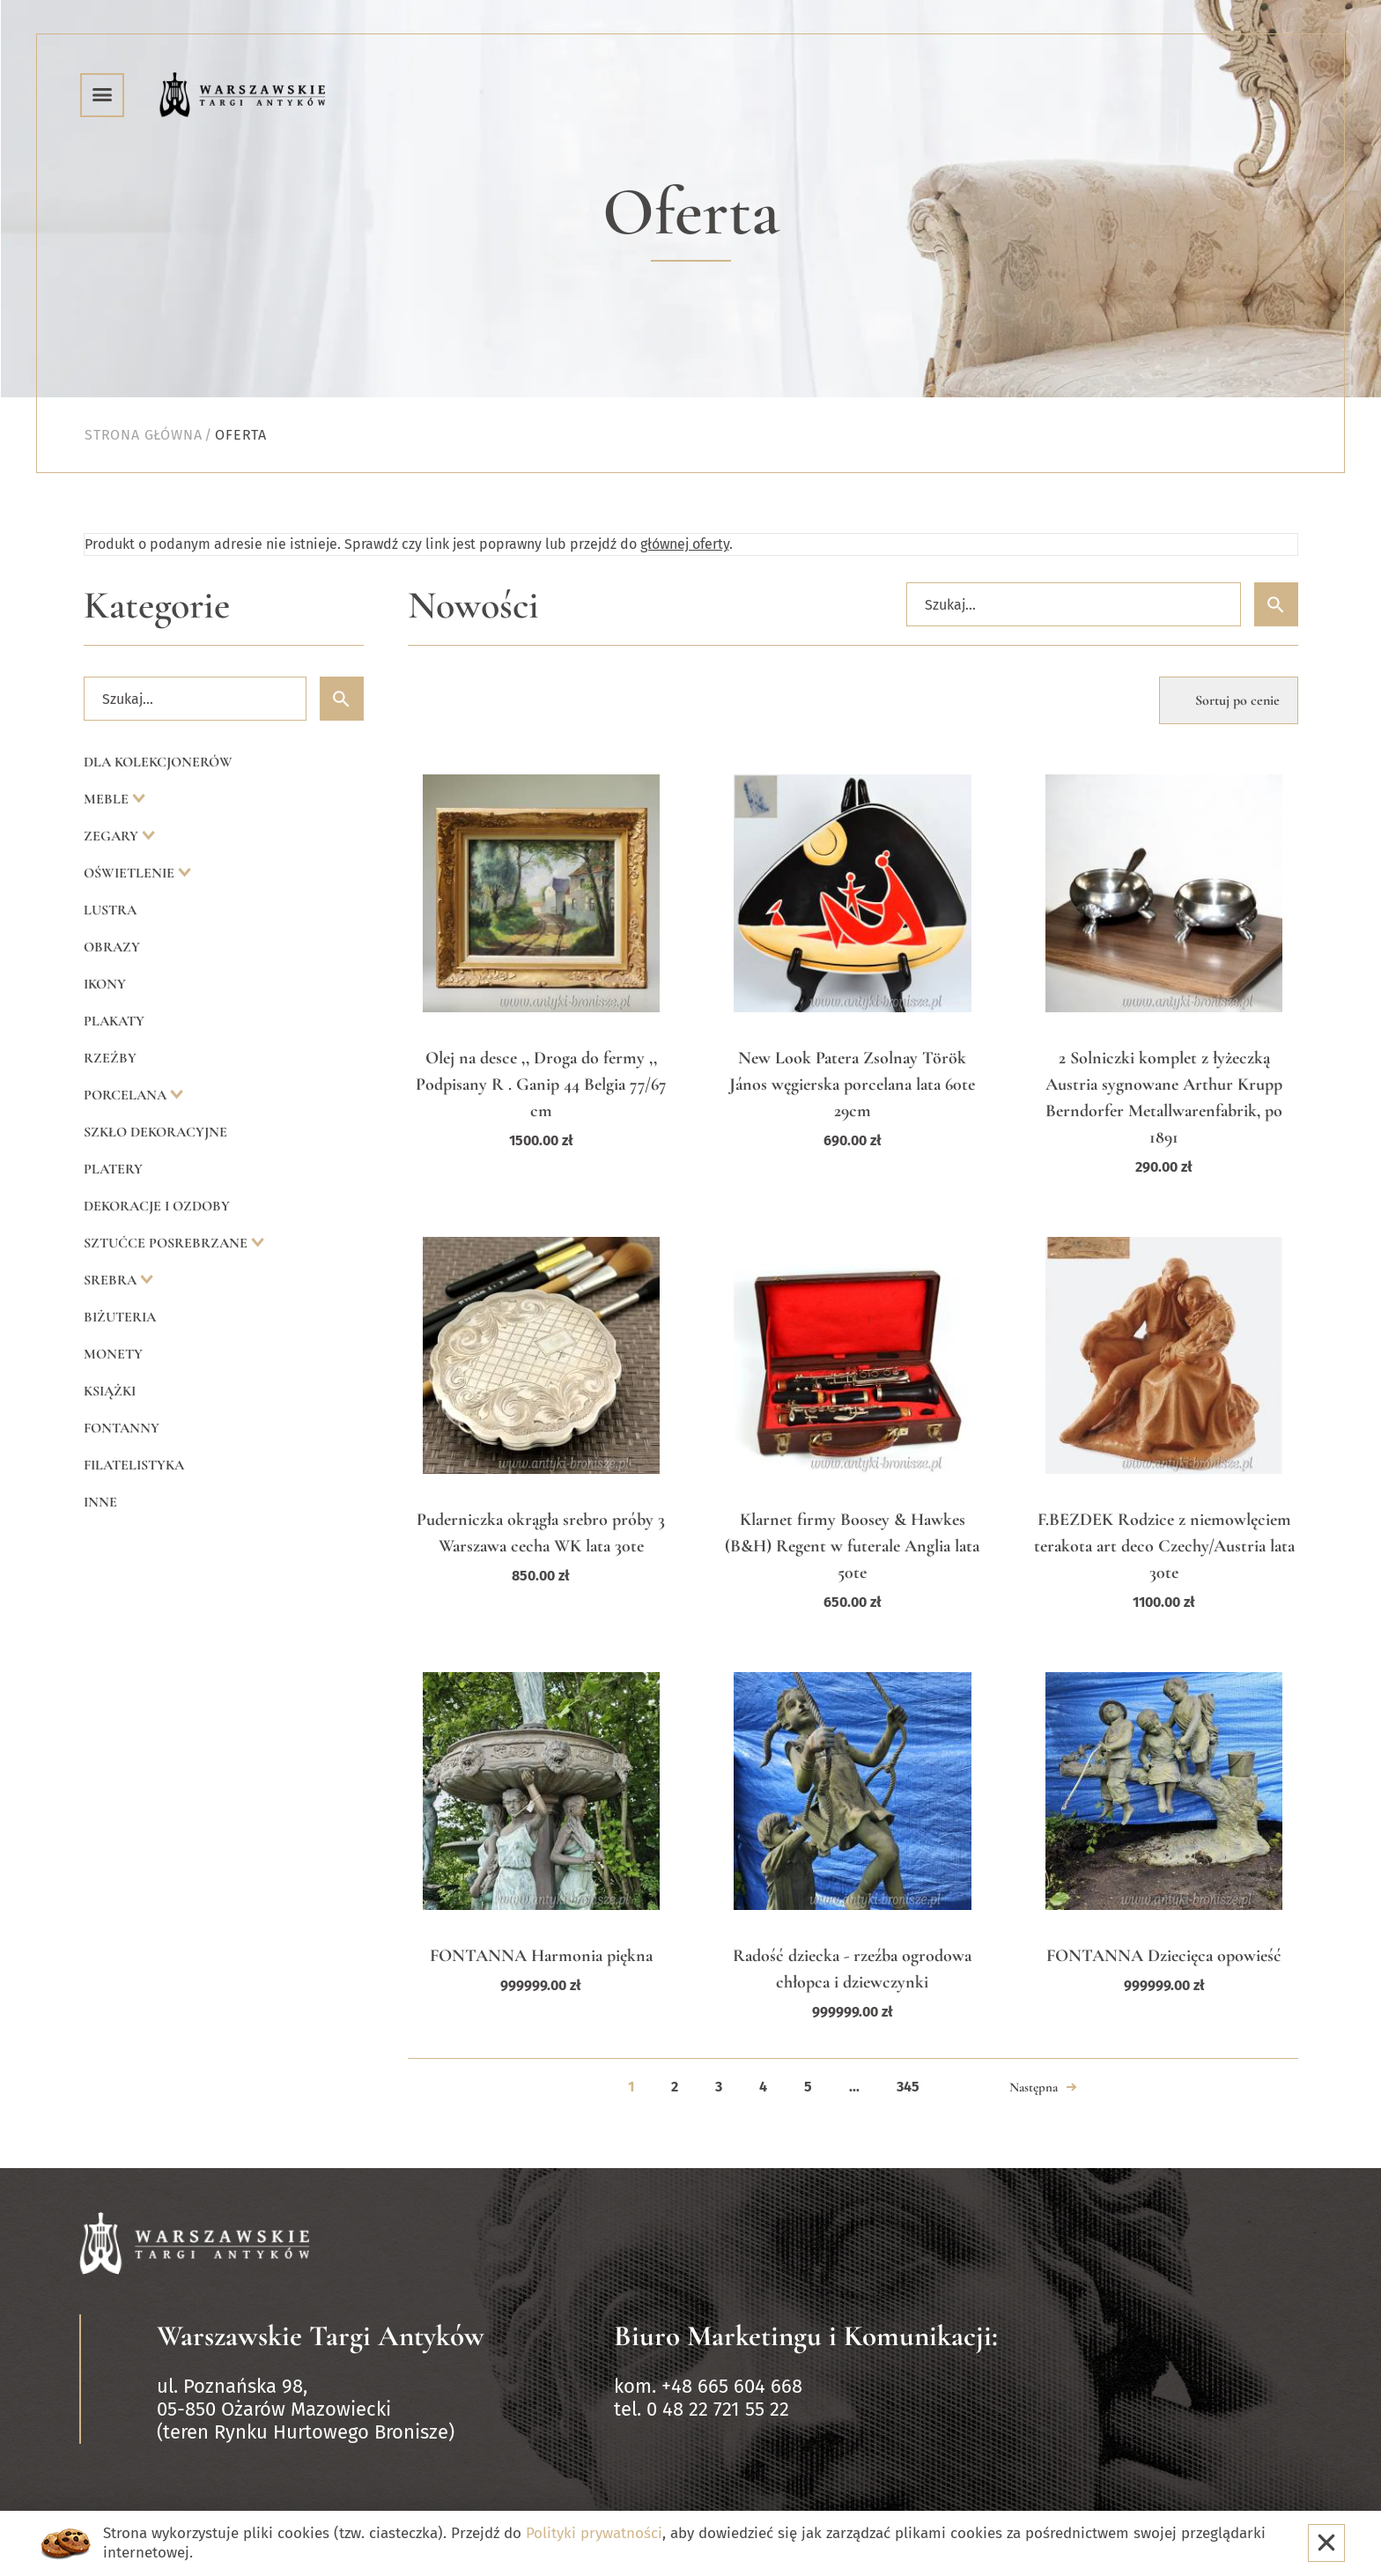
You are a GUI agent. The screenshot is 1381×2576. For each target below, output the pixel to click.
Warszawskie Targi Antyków (320, 2336)
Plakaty (114, 1021)
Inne (100, 1502)
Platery (113, 1169)
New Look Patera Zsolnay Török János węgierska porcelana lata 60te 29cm (852, 1084)
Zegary (113, 836)
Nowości (473, 605)
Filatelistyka (134, 1465)
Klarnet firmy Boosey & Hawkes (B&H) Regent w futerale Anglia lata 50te (852, 1546)
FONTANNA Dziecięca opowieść (1163, 1955)
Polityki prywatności (594, 2533)
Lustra (110, 910)
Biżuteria (120, 1317)
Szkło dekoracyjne (155, 1132)
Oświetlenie (131, 873)
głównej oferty (684, 544)
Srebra (112, 1280)
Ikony (105, 984)
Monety (113, 1354)
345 (908, 2086)
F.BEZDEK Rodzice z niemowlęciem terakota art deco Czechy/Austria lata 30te (1164, 1546)
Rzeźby (110, 1058)
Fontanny (121, 1428)
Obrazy (112, 947)
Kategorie (157, 605)
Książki (110, 1391)
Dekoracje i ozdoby (157, 1206)
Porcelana (127, 1095)
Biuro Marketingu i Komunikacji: (806, 2336)
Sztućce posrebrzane (167, 1243)
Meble (108, 799)
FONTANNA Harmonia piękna (541, 1955)
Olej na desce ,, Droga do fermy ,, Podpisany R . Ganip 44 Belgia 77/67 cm (541, 1084)
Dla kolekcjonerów (158, 762)
